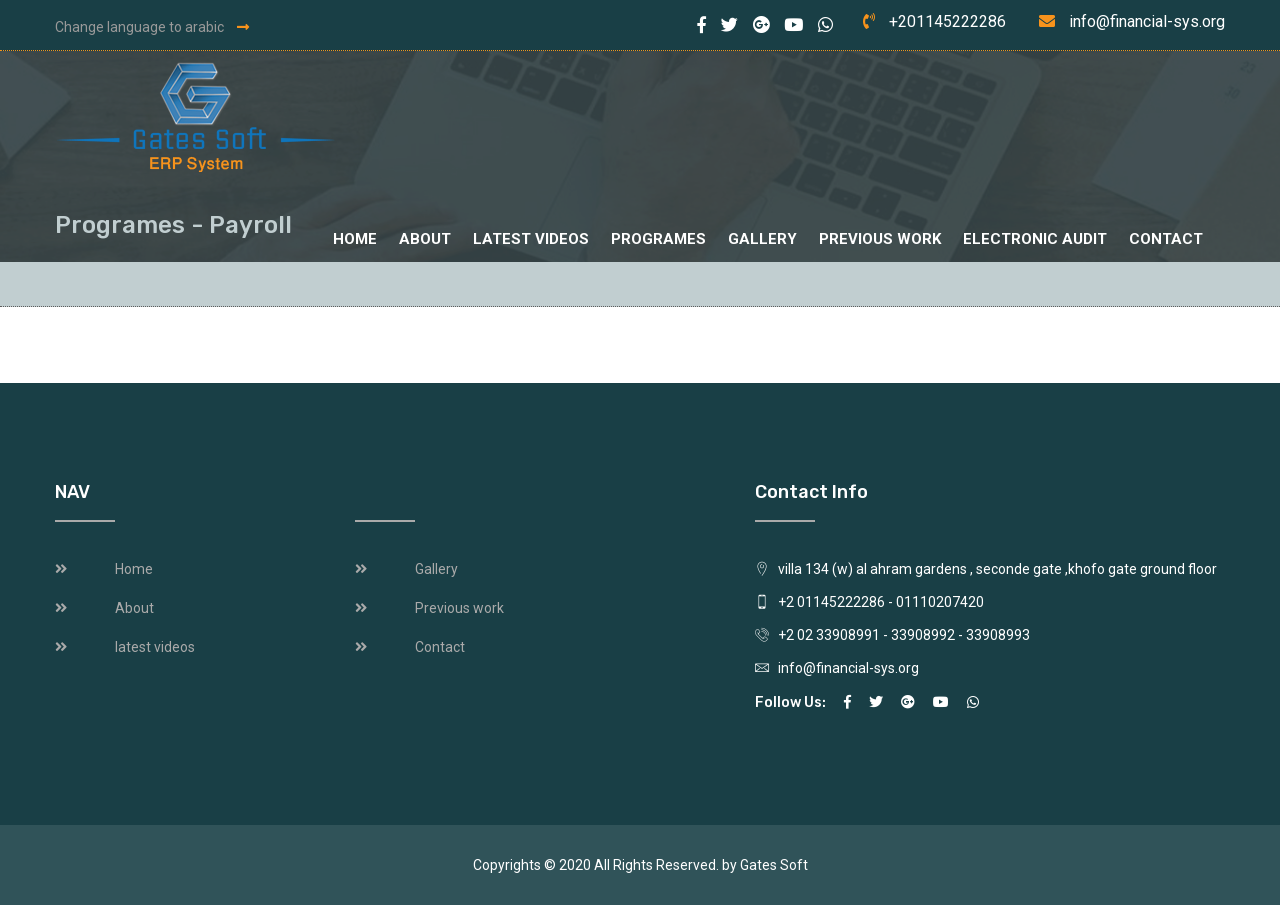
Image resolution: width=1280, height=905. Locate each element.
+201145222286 (947, 21)
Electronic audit (1035, 239)
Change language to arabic (152, 27)
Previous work (880, 239)
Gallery (762, 239)
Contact (1166, 239)
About (425, 239)
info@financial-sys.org (1147, 21)
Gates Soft (774, 865)
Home (355, 239)
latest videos (531, 239)
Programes (658, 239)
